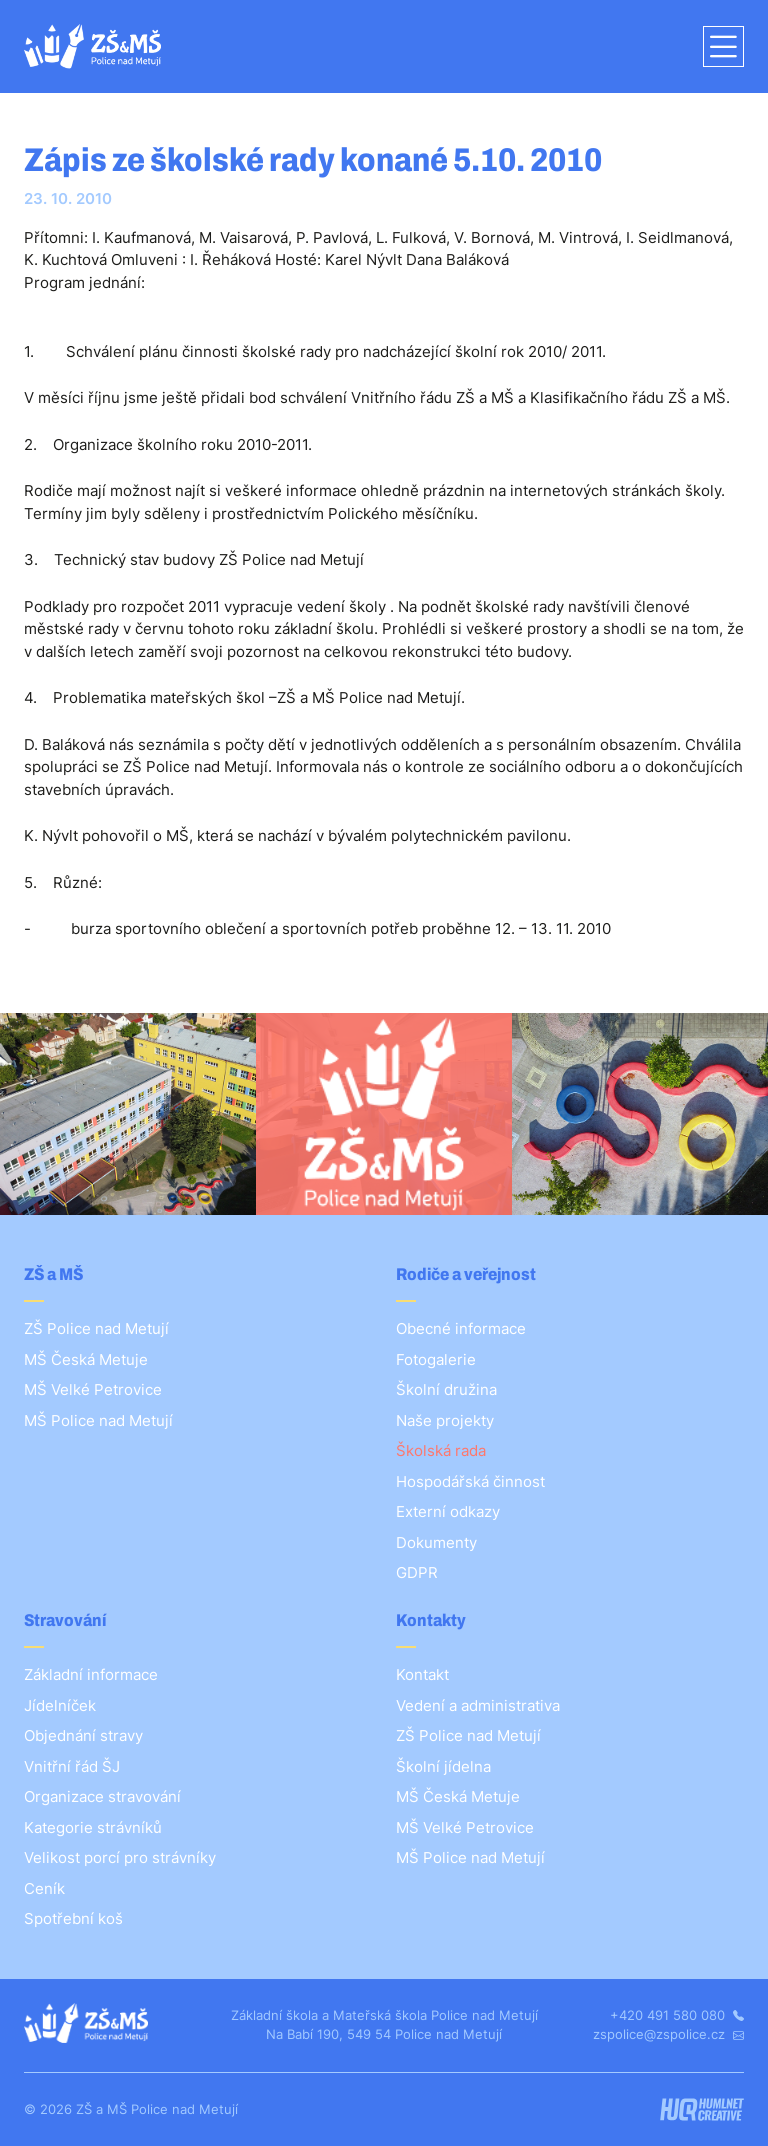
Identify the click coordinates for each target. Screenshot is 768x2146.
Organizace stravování (102, 1796)
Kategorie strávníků (93, 1827)
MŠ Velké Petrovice (93, 1389)
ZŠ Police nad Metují (96, 1328)
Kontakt (422, 1674)
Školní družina (446, 1389)
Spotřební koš (73, 1918)
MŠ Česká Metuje (86, 1359)
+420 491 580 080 (677, 2015)
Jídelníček (60, 1705)
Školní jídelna (443, 1766)
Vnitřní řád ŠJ (72, 1766)
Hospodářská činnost (470, 1481)
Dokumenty (436, 1542)
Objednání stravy (83, 1735)
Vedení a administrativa (478, 1705)
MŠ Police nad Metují (98, 1420)
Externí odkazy (448, 1511)
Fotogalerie (436, 1359)
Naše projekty (445, 1420)
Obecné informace (461, 1328)
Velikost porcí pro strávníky (120, 1857)
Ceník (44, 1888)
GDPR (417, 1572)
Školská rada (441, 1450)
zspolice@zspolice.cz (668, 2034)
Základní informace (91, 1674)
